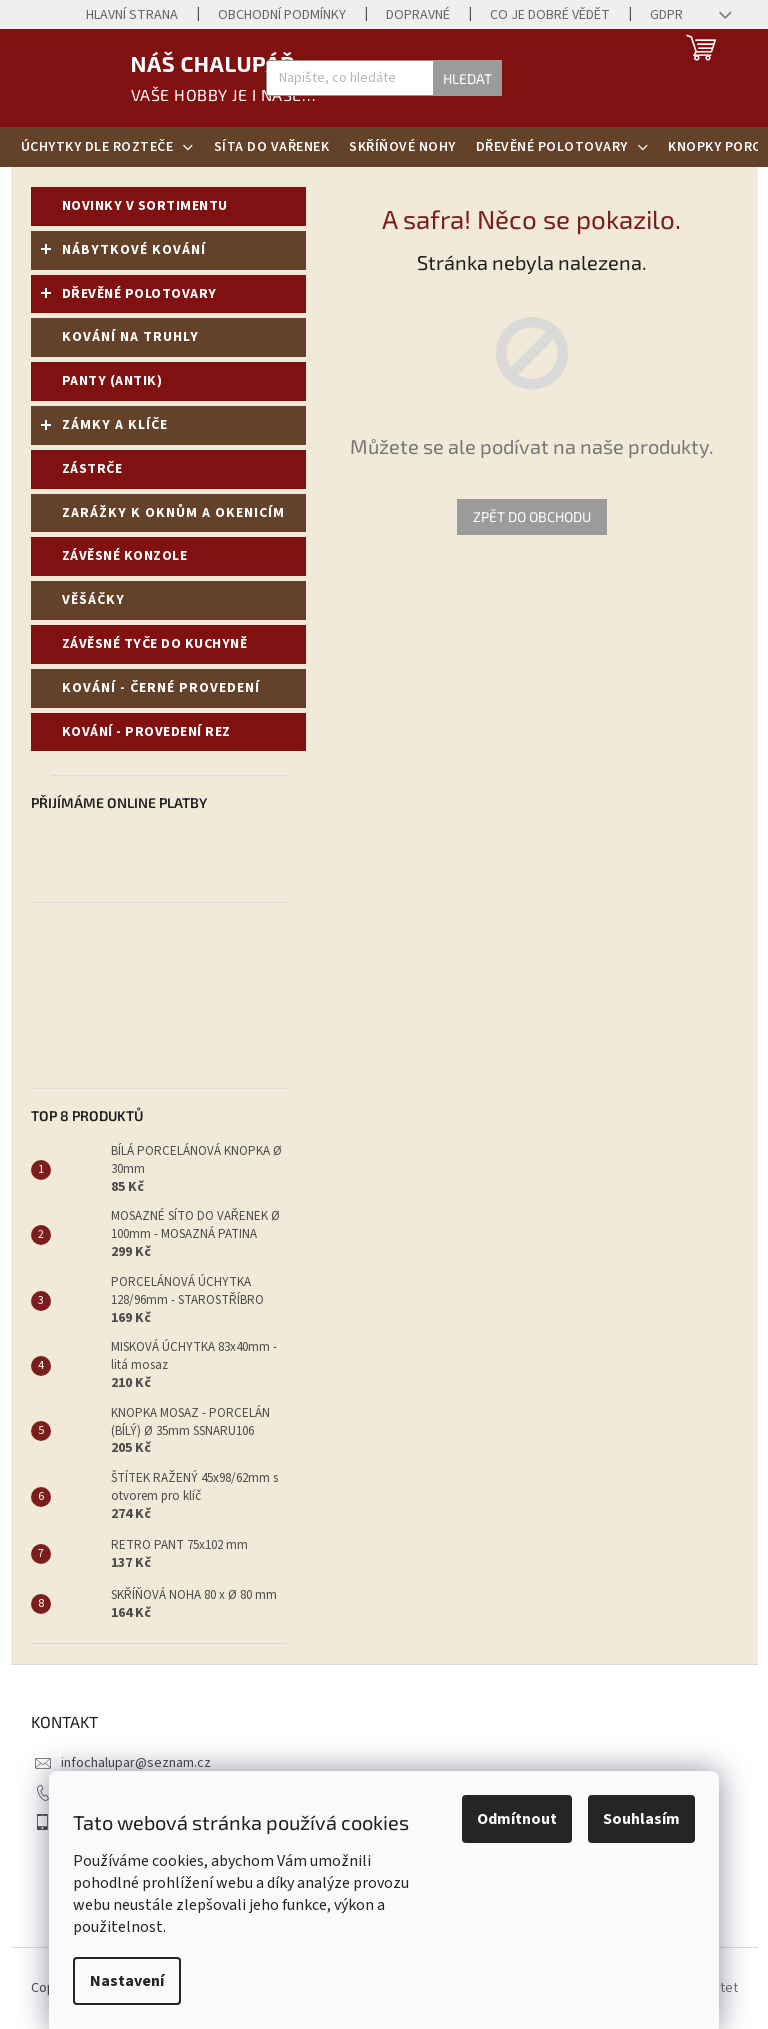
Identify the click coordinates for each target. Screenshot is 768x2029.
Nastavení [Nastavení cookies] (127, 1981)
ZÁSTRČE (94, 469)
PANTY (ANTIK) (114, 381)
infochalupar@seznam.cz (136, 1763)
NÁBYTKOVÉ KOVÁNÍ (123, 254)
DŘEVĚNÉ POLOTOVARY (129, 298)
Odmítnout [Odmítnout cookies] (517, 1819)
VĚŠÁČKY (95, 600)
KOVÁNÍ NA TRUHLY (132, 337)
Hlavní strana (132, 15)
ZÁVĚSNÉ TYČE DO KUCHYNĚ (156, 644)
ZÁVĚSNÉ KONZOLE (126, 556)
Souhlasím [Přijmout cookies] (641, 1819)
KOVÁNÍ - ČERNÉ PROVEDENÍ (163, 688)
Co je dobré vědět (550, 15)
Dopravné (418, 15)
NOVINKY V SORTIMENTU (147, 206)
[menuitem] (107, 147)
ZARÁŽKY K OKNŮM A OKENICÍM (175, 513)
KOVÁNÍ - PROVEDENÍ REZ (148, 732)
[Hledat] (384, 78)
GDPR (666, 15)
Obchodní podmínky (282, 15)
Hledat (467, 78)
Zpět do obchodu (532, 516)
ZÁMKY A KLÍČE (104, 429)
